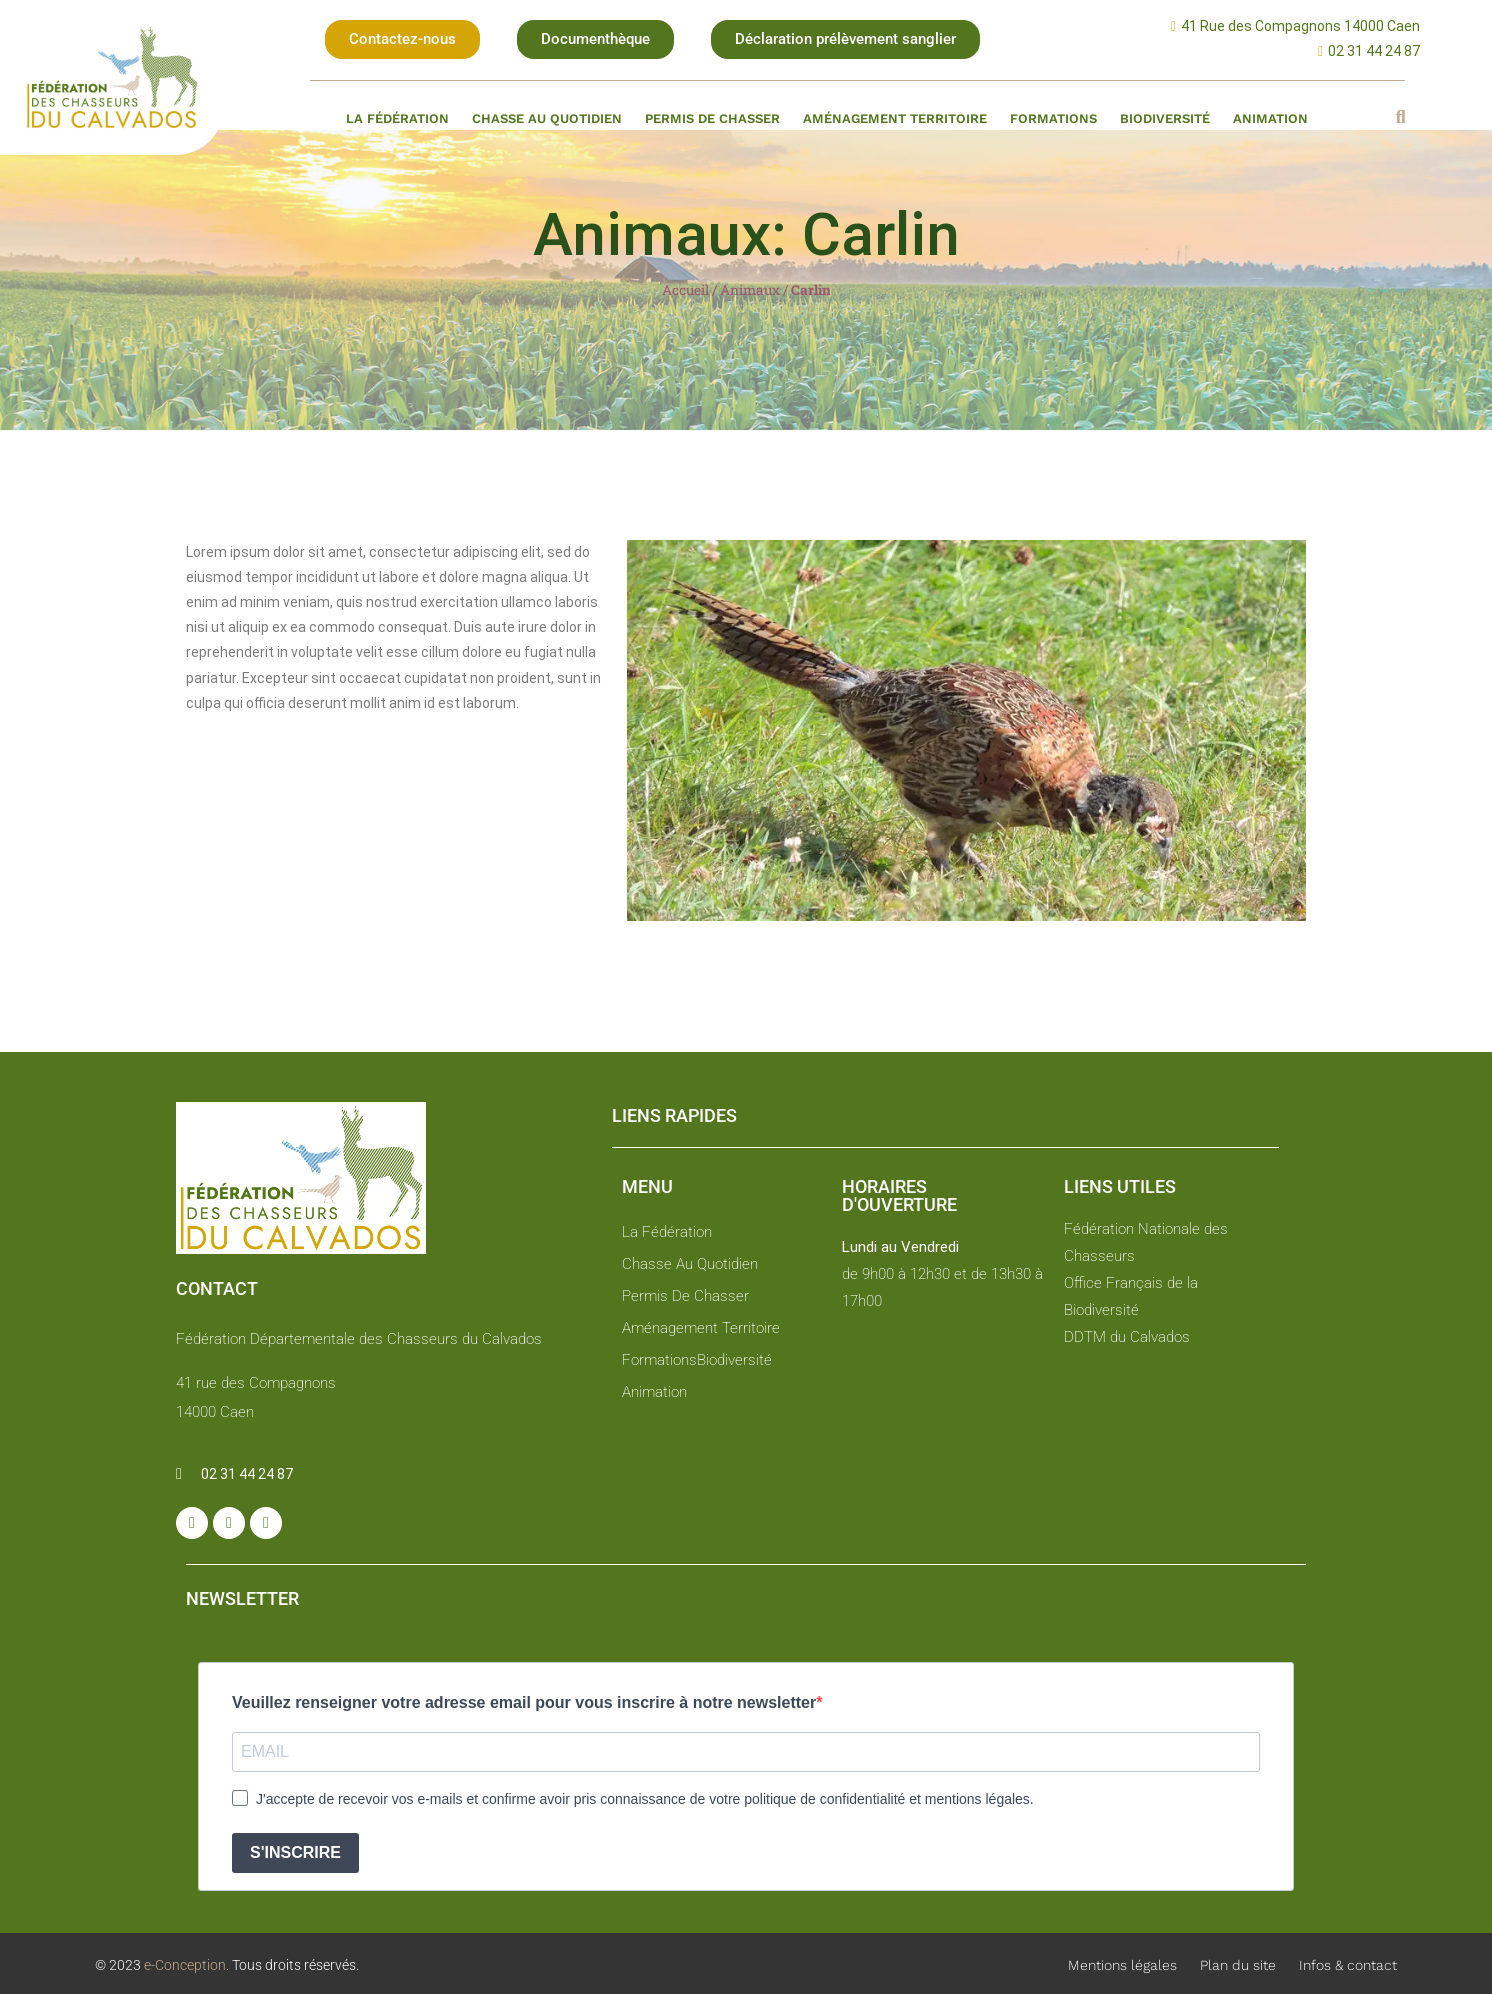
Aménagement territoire (895, 118)
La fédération (397, 118)
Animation (1270, 118)
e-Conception (183, 1965)
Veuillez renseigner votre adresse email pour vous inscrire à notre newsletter (524, 1702)
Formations (1053, 118)
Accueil (685, 290)
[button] (402, 39)
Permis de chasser (712, 118)
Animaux (750, 290)
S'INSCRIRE (295, 1852)
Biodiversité (1165, 118)
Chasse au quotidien (547, 118)
